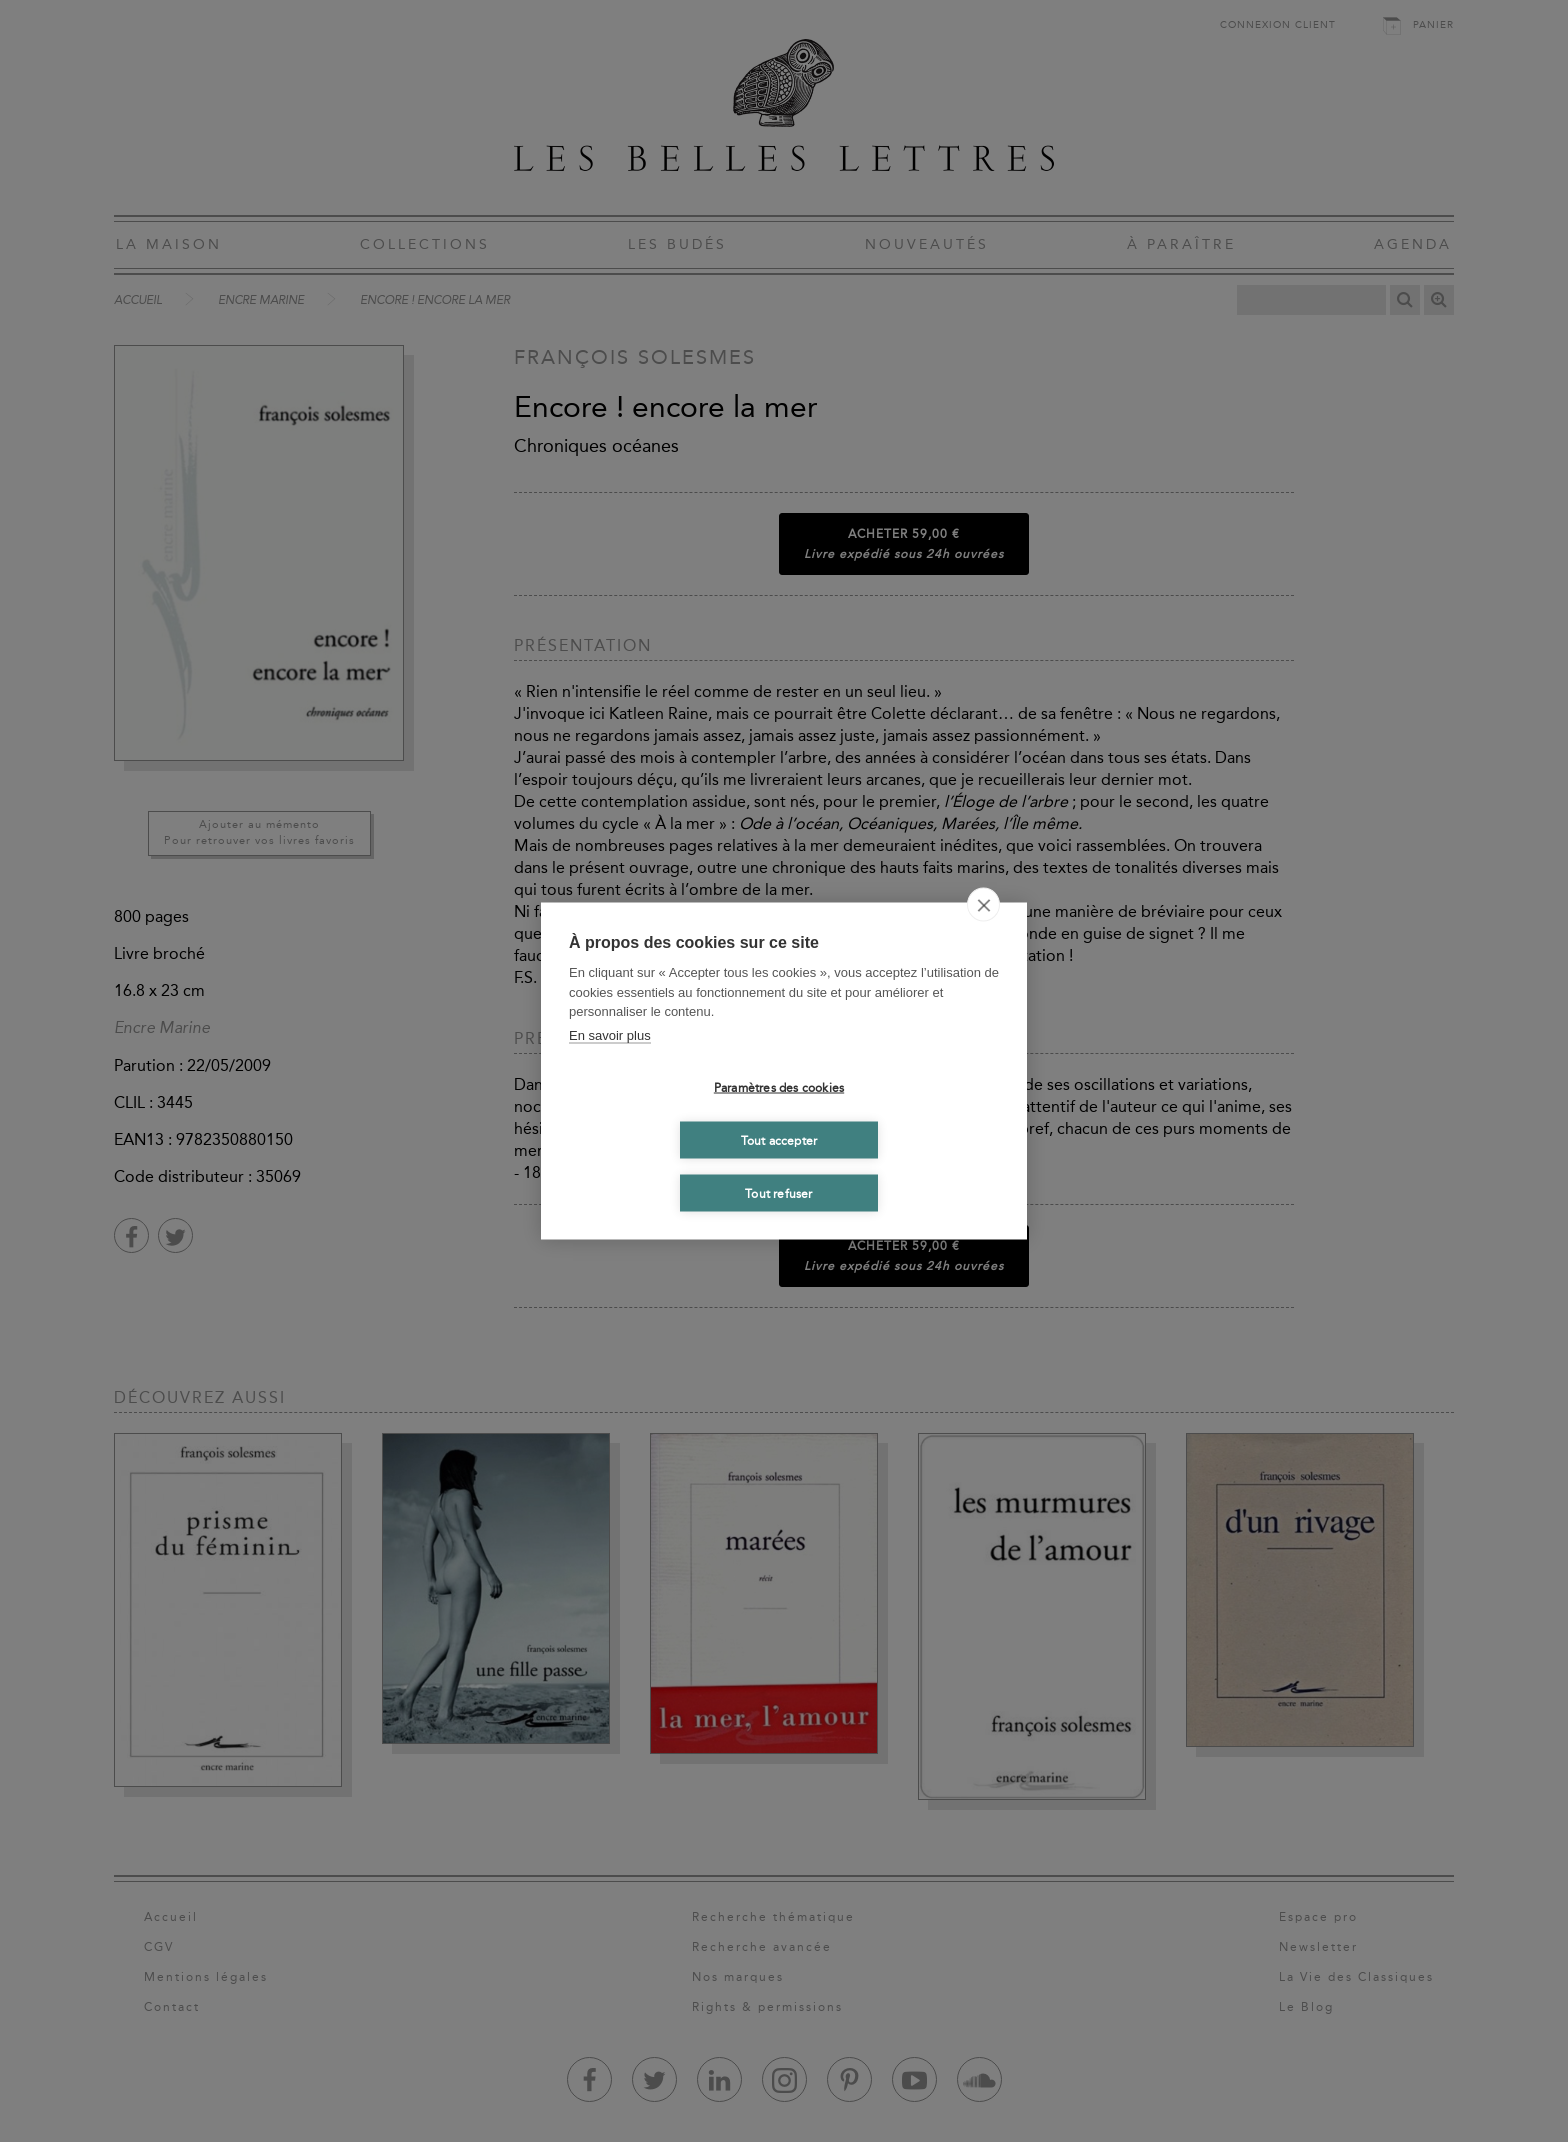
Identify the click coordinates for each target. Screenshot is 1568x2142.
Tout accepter (779, 1140)
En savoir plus (610, 1034)
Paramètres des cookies (779, 1087)
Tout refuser (778, 1193)
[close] (983, 905)
